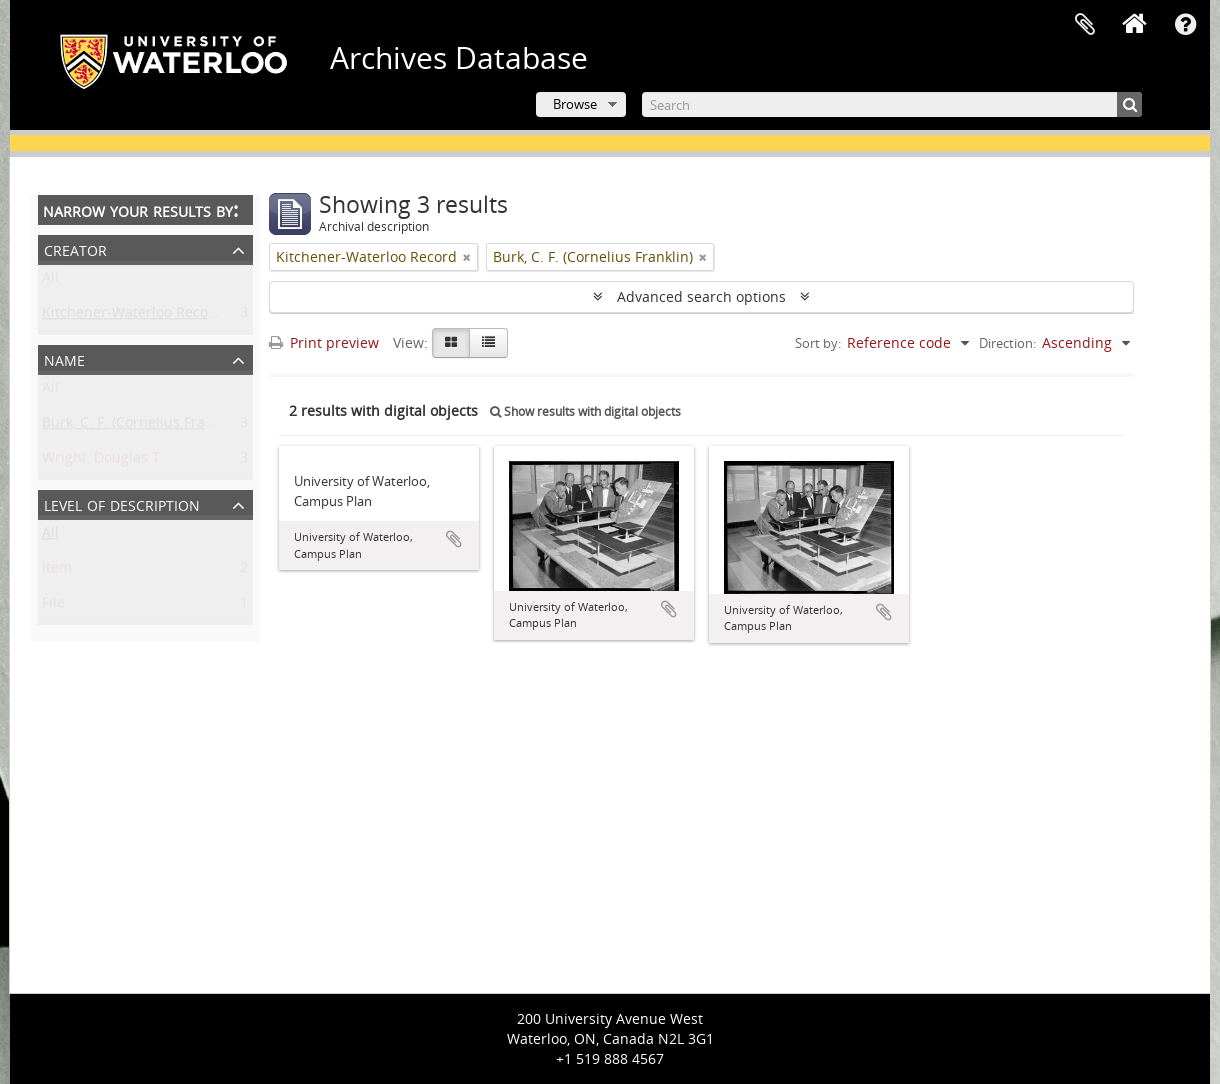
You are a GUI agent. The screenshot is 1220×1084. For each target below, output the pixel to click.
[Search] (892, 104)
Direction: (1007, 343)
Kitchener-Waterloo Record (132, 316)
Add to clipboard (454, 539)
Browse (575, 104)
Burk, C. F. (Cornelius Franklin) (142, 426)
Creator (75, 248)
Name (64, 358)
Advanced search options (701, 296)
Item (57, 571)
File (53, 606)
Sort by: (818, 343)
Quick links (1185, 25)
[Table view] (488, 343)
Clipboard (1085, 25)
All (50, 281)
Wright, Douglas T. (103, 461)
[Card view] (451, 343)
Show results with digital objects (585, 411)
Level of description (122, 503)
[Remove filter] (467, 257)
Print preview (324, 342)
